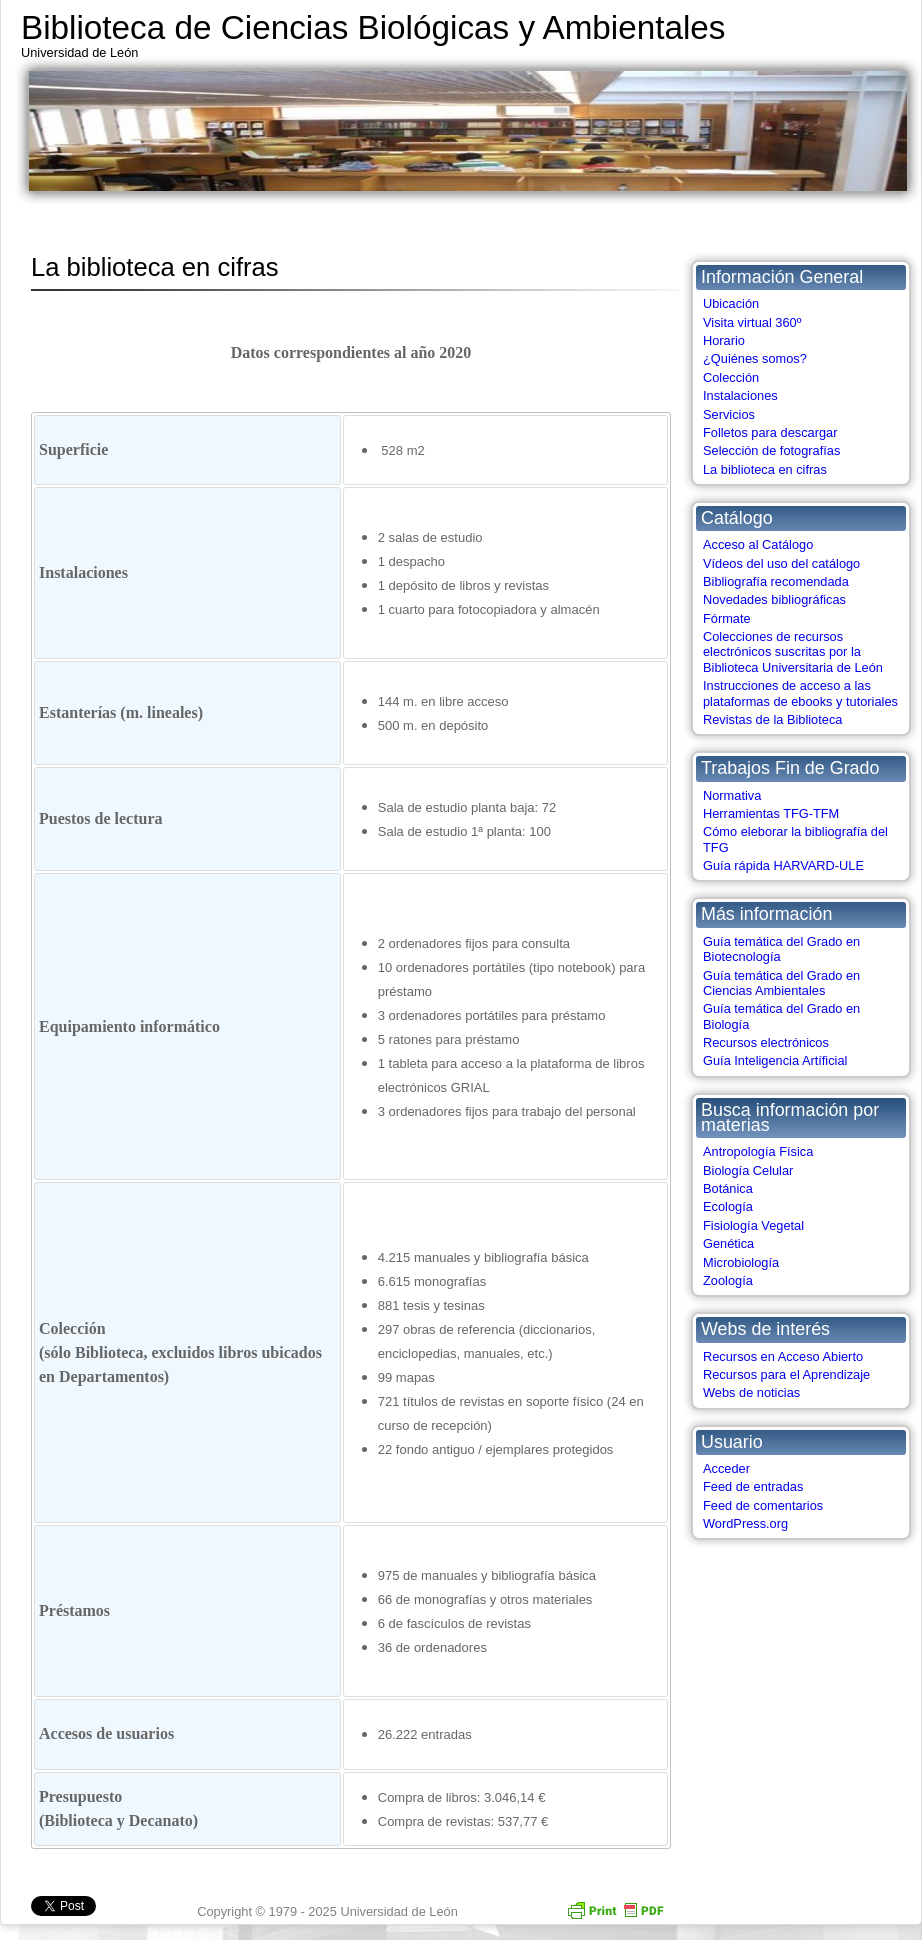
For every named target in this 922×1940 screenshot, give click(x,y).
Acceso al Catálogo (758, 544)
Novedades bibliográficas (774, 599)
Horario (724, 340)
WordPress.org (745, 1523)
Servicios (729, 414)
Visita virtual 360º (752, 322)
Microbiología (741, 1262)
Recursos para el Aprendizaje (786, 1374)
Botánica (728, 1188)
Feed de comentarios (763, 1505)
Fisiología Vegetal (753, 1225)
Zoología (728, 1280)
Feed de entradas (753, 1486)
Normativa (732, 795)
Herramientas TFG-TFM (771, 813)
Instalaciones (740, 395)
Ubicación (731, 303)
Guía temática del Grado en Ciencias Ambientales (781, 983)
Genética (728, 1243)
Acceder (726, 1468)
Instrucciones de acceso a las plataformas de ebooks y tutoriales (800, 693)
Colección (731, 377)
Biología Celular (748, 1170)
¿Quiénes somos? (755, 358)
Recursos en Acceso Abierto (783, 1356)
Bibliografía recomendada (776, 581)
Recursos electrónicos (766, 1042)
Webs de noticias (751, 1392)
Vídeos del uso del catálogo (781, 563)
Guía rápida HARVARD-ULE (783, 865)
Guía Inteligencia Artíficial (775, 1060)
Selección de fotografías (771, 450)
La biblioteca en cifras (765, 469)
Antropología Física (758, 1151)
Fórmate (727, 618)
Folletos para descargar (770, 432)
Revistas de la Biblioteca (772, 719)
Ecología (728, 1206)
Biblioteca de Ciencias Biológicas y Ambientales (373, 27)
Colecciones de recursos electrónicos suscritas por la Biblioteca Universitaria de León (793, 652)
